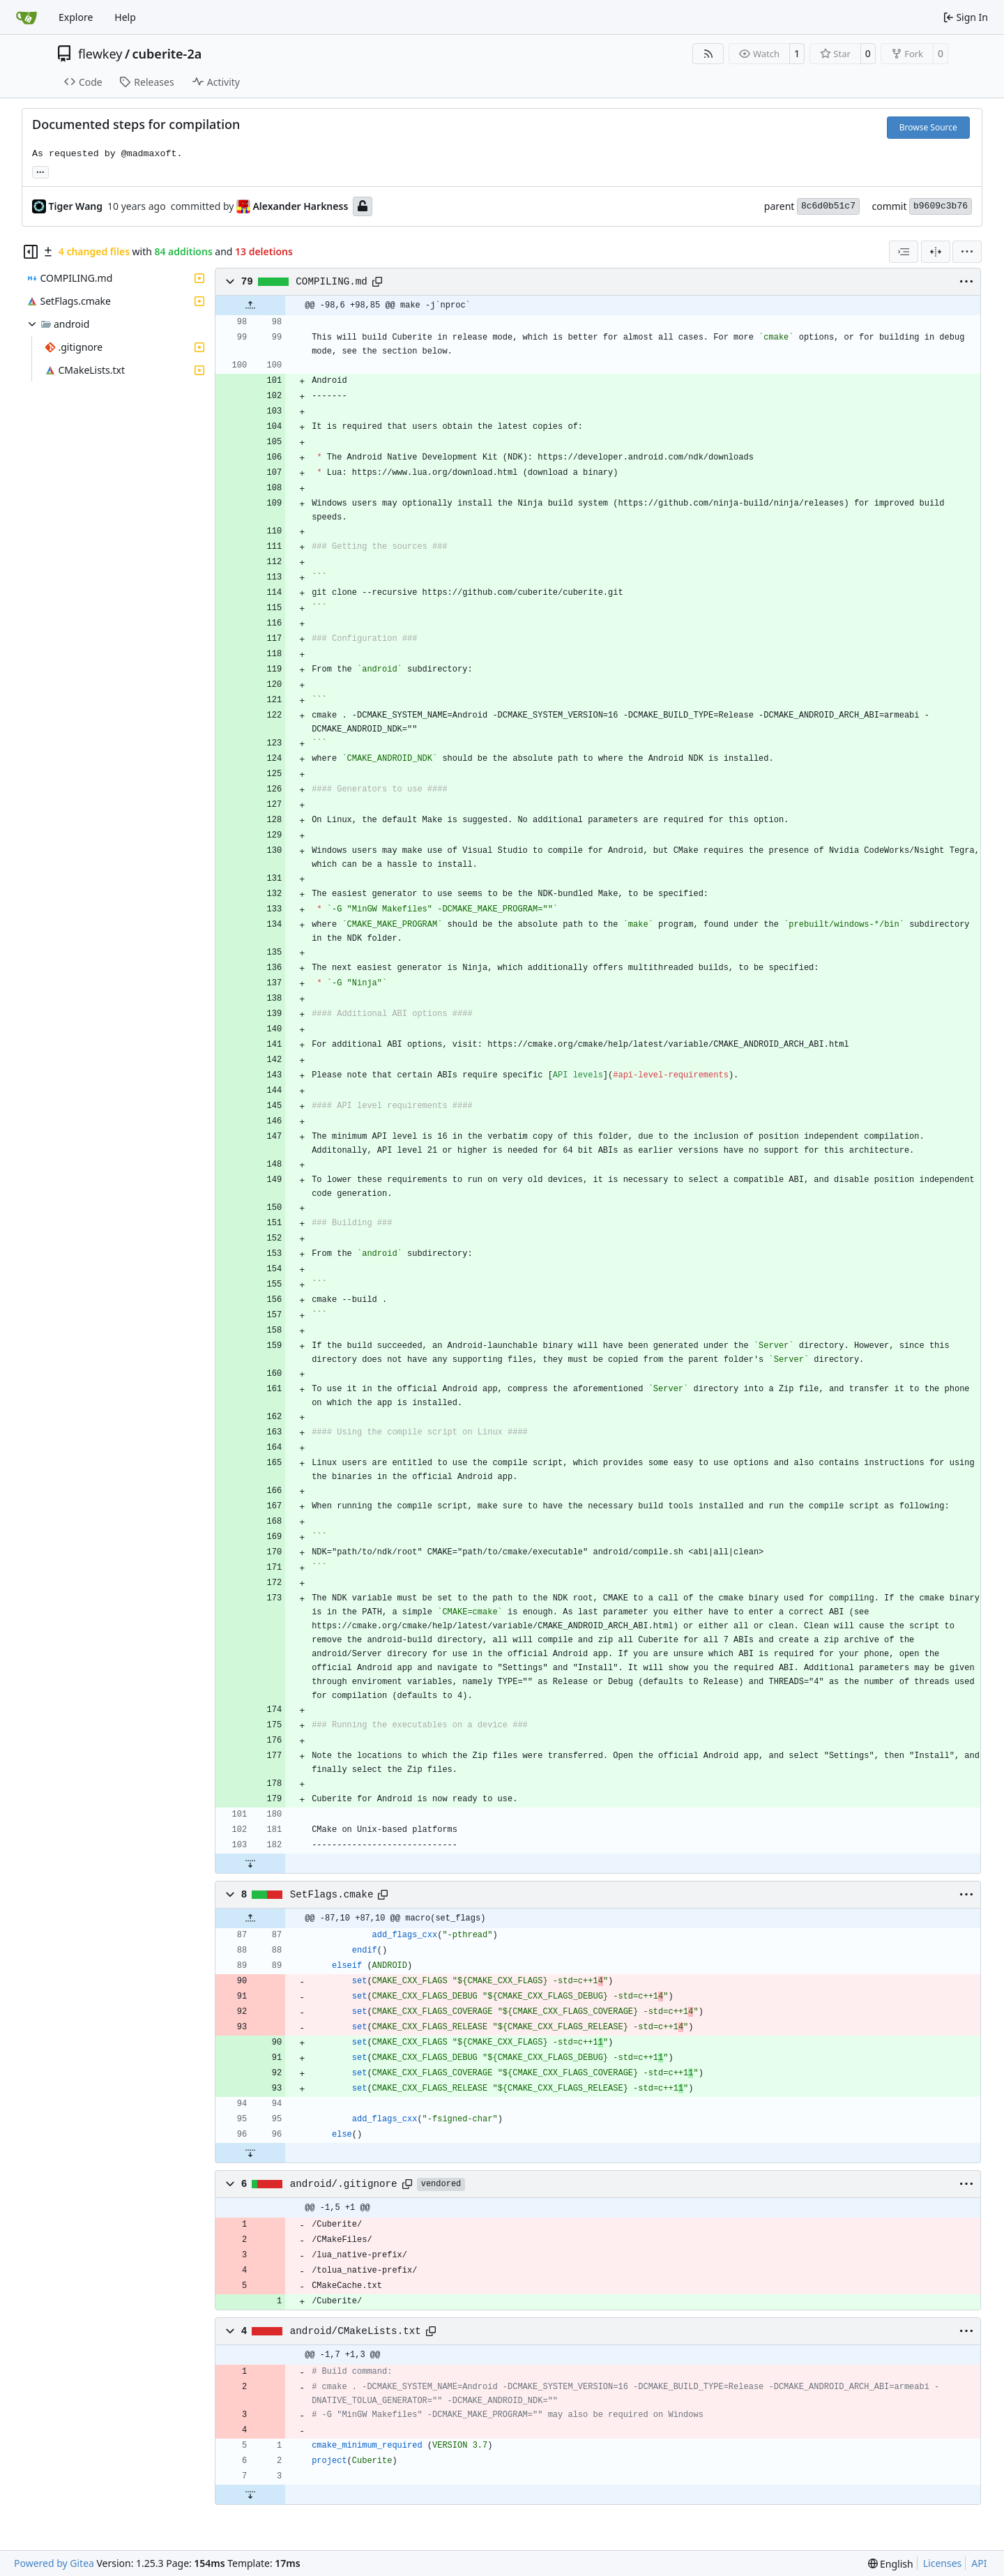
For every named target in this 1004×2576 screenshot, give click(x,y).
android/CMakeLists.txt (355, 2331)
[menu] (967, 252)
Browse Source (928, 127)
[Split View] (935, 252)
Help (125, 17)
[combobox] (903, 252)
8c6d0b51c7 (828, 206)
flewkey (100, 54)
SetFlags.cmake (332, 1894)
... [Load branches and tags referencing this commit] (40, 171)
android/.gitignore (343, 2184)
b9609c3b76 (940, 206)
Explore (76, 17)
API (979, 2563)
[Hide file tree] (31, 252)
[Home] (26, 17)
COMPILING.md (331, 281)
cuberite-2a (167, 54)
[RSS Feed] (708, 53)
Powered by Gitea (54, 2563)
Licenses (942, 2563)
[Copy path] (377, 281)
